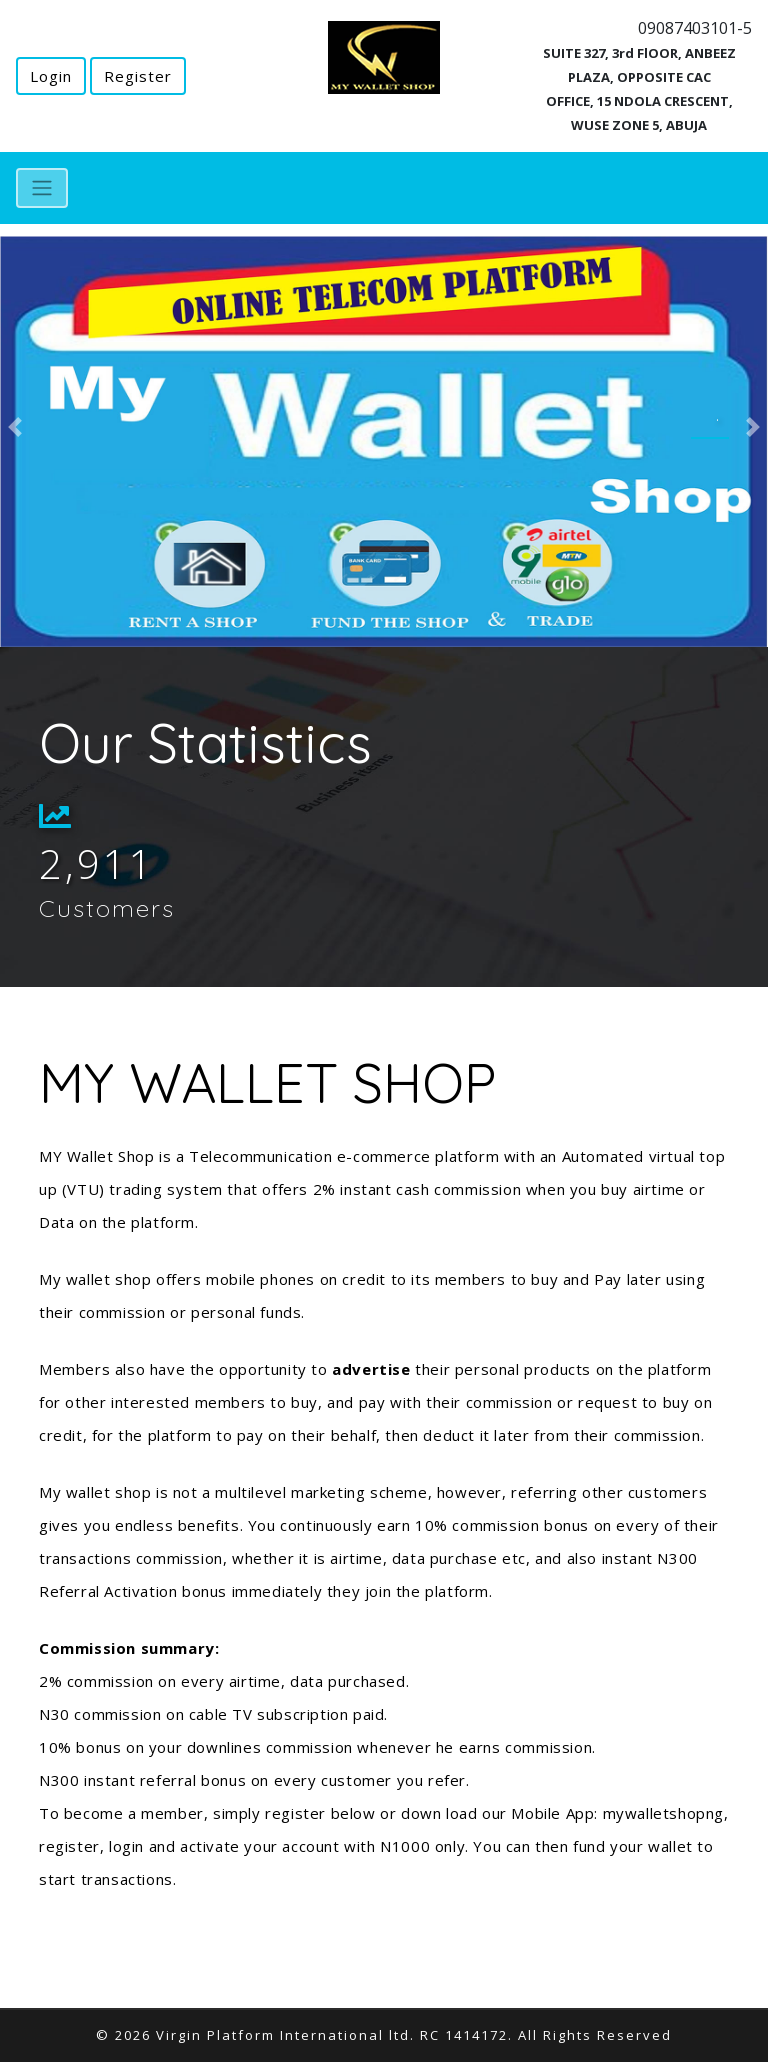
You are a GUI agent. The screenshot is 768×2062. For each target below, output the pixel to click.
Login (51, 76)
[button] (15, 427)
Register (138, 76)
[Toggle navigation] (42, 188)
